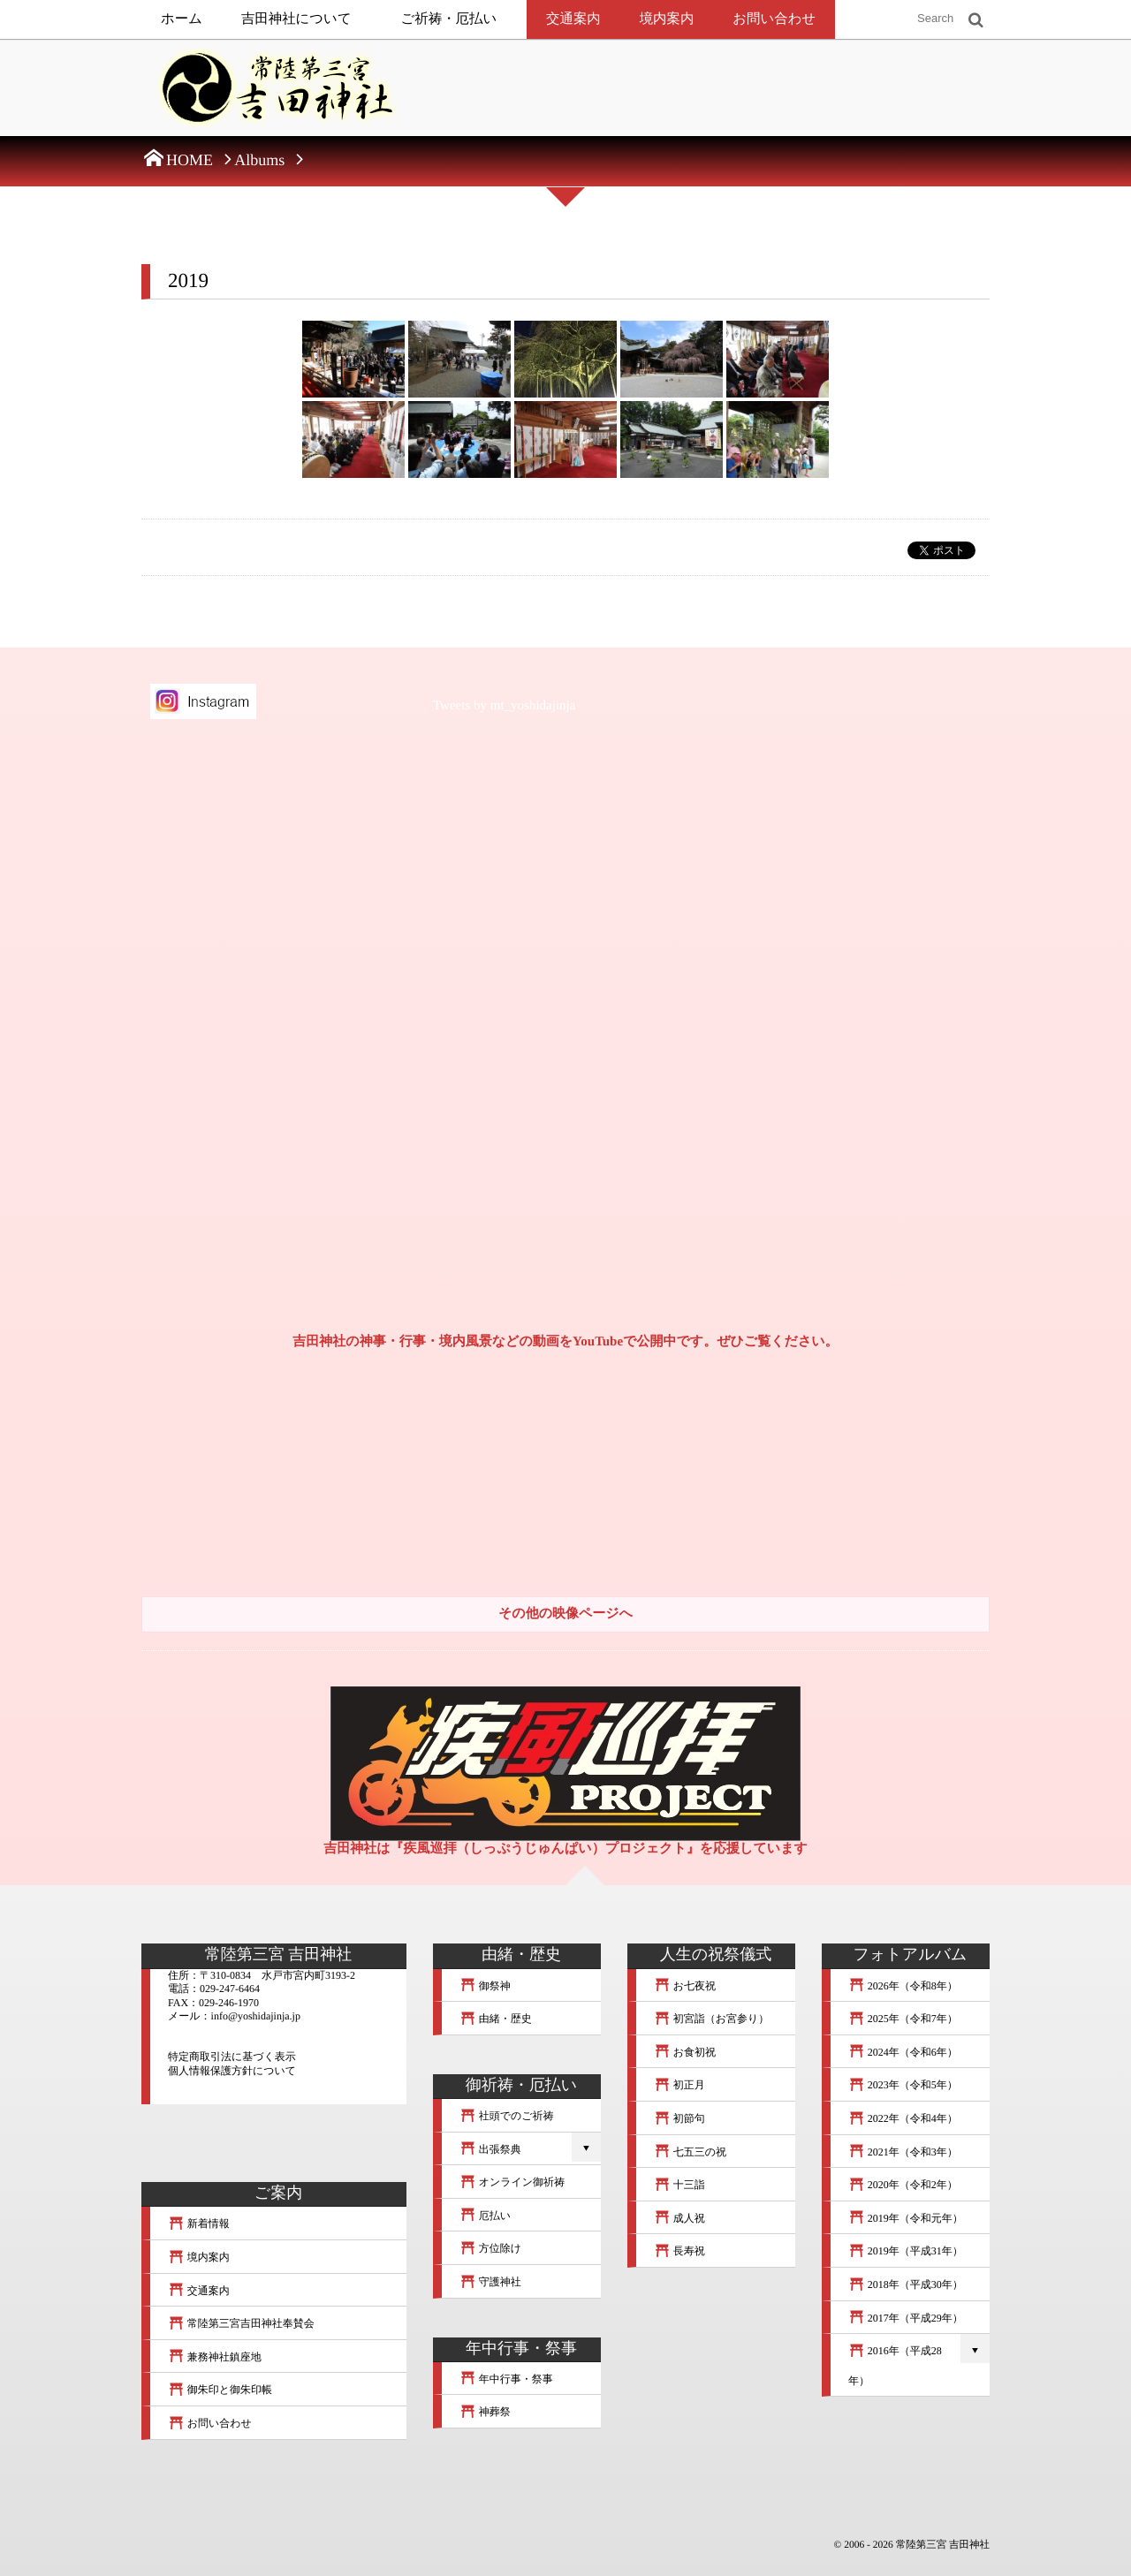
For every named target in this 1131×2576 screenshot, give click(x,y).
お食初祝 (685, 2052)
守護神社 (490, 2282)
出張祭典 (490, 2149)
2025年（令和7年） (903, 2018)
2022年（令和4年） (903, 2118)
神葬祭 (485, 2412)
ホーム (181, 19)
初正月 (679, 2085)
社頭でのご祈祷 (506, 2116)
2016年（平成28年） (895, 2366)
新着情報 (199, 2223)
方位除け (490, 2248)
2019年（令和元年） (905, 2218)
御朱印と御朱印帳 (220, 2389)
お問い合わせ (774, 19)
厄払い (485, 2215)
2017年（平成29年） (905, 2318)
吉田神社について (296, 19)
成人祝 (679, 2218)
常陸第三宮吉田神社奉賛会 (241, 2323)
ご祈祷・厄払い (449, 19)
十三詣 (679, 2184)
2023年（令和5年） (903, 2085)
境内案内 (667, 19)
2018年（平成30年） (905, 2284)
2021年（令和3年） (903, 2152)
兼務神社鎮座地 (215, 2357)
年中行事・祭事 (506, 2379)
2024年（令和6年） (903, 2052)
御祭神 (485, 1986)
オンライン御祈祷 (512, 2182)
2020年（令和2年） (903, 2184)
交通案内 (573, 19)
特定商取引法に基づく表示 (232, 2056)
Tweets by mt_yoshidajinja (504, 706)
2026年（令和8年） (903, 1986)
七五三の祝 (690, 2152)
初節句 (679, 2118)
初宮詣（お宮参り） (711, 2018)
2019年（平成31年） (905, 2251)
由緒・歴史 (495, 2018)
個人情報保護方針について (232, 2071)
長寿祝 (679, 2251)
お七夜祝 (685, 1986)
